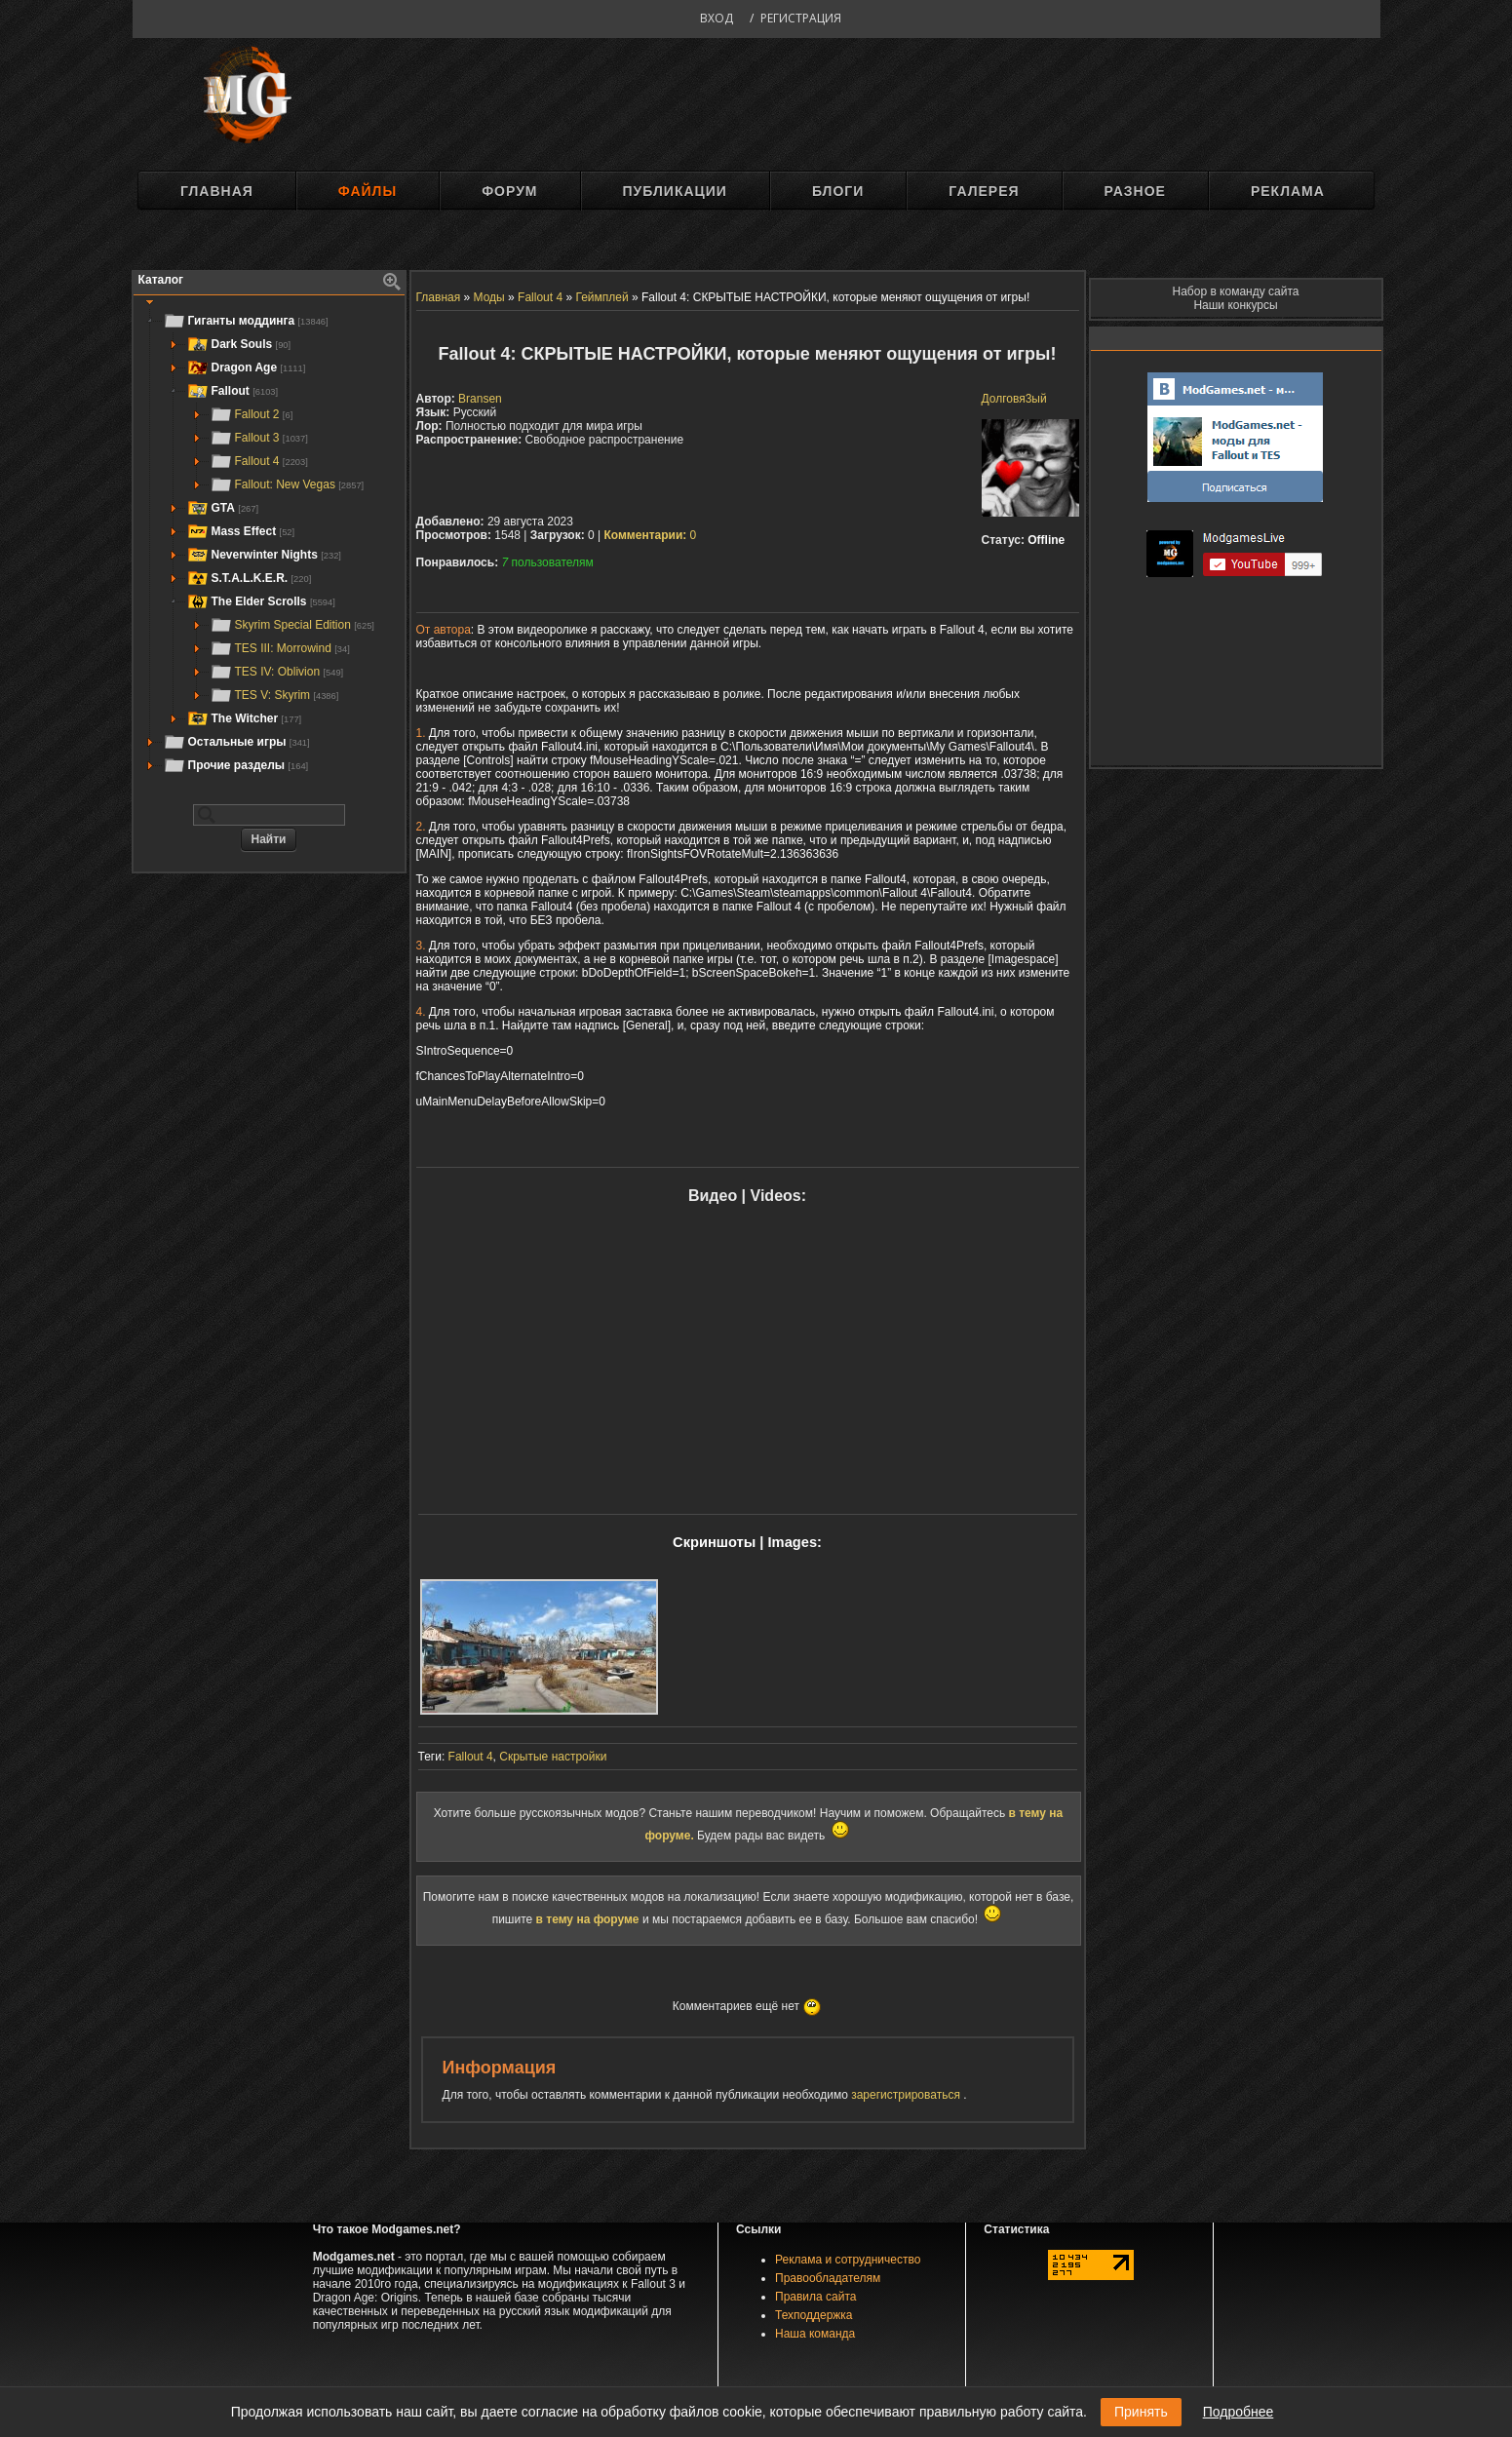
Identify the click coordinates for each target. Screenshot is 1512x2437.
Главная (216, 191)
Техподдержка (814, 2315)
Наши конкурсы (1235, 305)
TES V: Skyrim (274, 695)
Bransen (480, 399)
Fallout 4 (259, 461)
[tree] (269, 543)
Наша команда (815, 2333)
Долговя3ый (1014, 399)
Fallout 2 (251, 414)
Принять (1141, 2411)
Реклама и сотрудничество (847, 2259)
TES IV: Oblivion (277, 671)
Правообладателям (827, 2278)
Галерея (984, 191)
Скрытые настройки (552, 1756)
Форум (509, 191)
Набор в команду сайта (1236, 291)
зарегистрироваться (907, 2095)
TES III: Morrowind (280, 648)
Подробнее (1238, 2411)
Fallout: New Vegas (287, 484)
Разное (1135, 191)
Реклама (1288, 191)
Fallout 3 (259, 437)
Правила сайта (815, 2296)
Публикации (675, 191)
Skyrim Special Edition (292, 625)
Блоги (838, 191)
